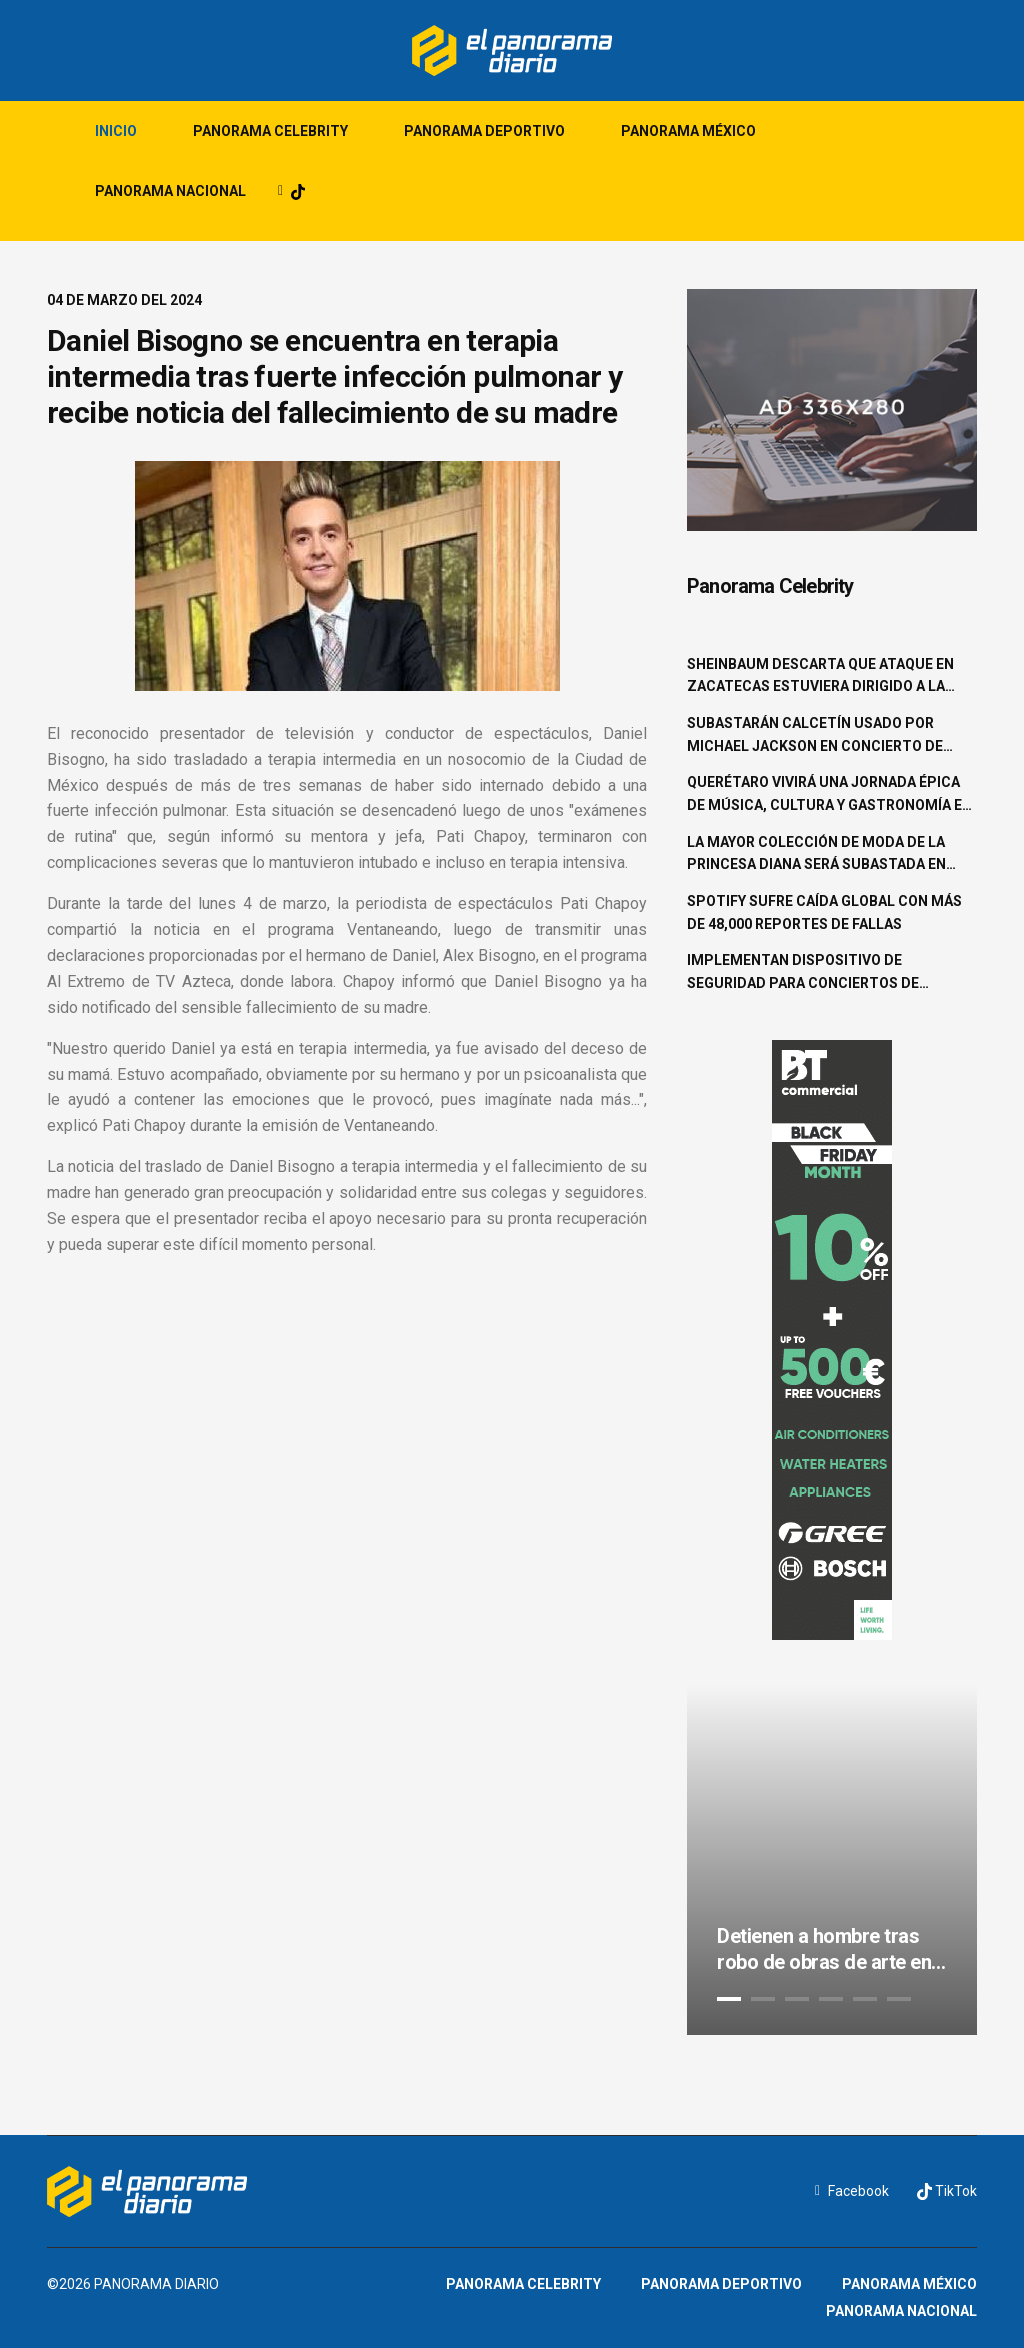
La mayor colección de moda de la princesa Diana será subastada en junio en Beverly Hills (816, 855)
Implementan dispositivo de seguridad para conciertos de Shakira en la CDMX (803, 973)
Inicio (116, 131)
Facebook (852, 2191)
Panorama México (688, 131)
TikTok (947, 2191)
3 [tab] (797, 1999)
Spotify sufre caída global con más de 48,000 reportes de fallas (824, 912)
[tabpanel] (832, 1860)
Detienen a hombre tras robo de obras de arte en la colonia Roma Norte (824, 1949)
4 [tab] (831, 1999)
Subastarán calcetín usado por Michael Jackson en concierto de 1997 (815, 736)
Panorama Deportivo (484, 131)
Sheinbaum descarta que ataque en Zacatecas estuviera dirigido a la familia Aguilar (820, 677)
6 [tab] (899, 1999)
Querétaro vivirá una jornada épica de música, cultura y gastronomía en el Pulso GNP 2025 (829, 795)
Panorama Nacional (170, 191)
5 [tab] (865, 1999)
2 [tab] (763, 1999)
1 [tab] (729, 1999)
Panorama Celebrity (270, 131)
